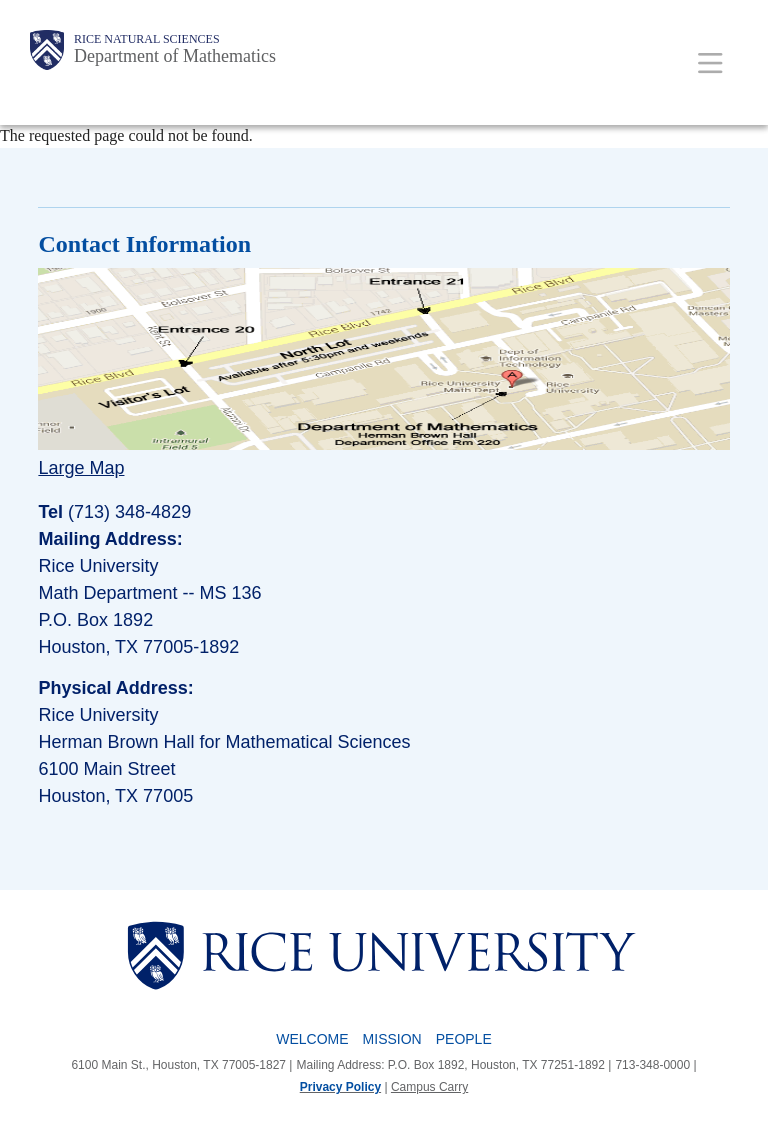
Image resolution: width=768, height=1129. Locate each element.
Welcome (312, 1039)
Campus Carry (429, 1087)
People (464, 1039)
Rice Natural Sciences (147, 39)
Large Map (81, 468)
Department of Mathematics (175, 56)
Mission (392, 1039)
